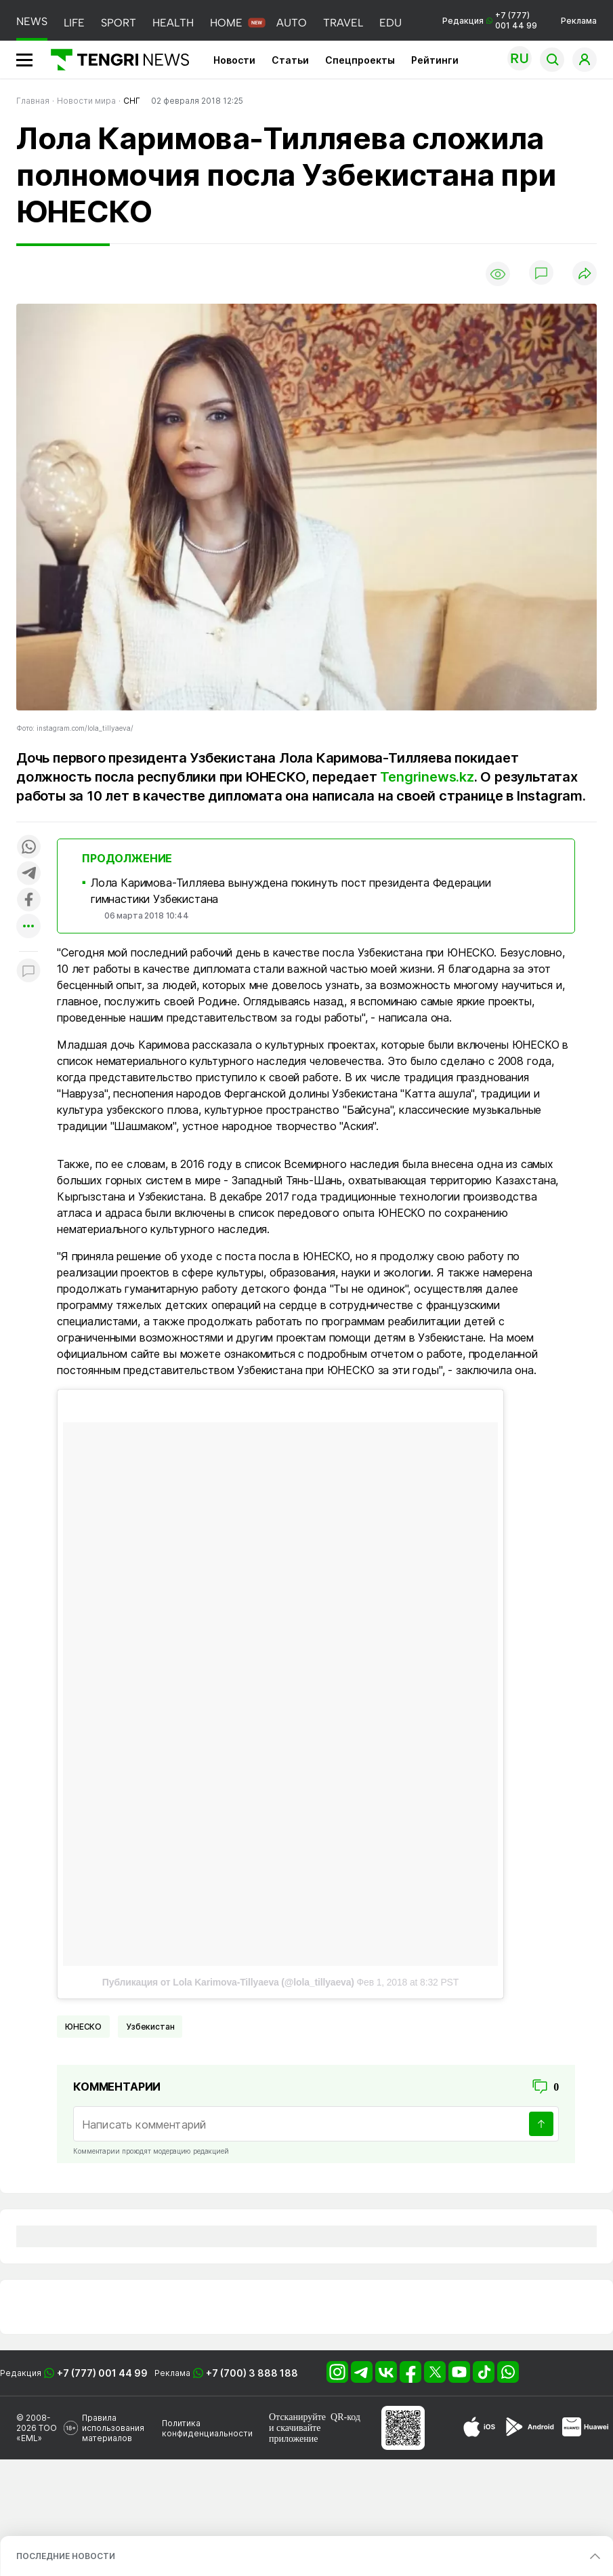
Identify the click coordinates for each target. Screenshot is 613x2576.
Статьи (290, 60)
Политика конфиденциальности (207, 2428)
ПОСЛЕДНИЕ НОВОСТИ (65, 2556)
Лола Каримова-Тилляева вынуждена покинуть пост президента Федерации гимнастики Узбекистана (291, 891)
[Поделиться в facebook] (28, 900)
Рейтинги (435, 60)
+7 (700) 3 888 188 (252, 2373)
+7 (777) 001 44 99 (102, 2373)
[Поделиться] (584, 274)
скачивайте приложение (294, 2433)
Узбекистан (150, 2026)
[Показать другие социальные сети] (28, 927)
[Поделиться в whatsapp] (28, 847)
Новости (234, 60)
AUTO (291, 22)
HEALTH (173, 22)
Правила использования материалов (113, 2428)
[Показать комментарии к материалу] (28, 972)
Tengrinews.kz (426, 777)
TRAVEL (343, 22)
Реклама (579, 21)
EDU (390, 22)
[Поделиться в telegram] (28, 874)
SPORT (118, 22)
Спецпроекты (360, 60)
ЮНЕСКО (83, 2026)
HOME (226, 22)
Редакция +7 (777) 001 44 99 (489, 20)
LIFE (74, 22)
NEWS (31, 21)
